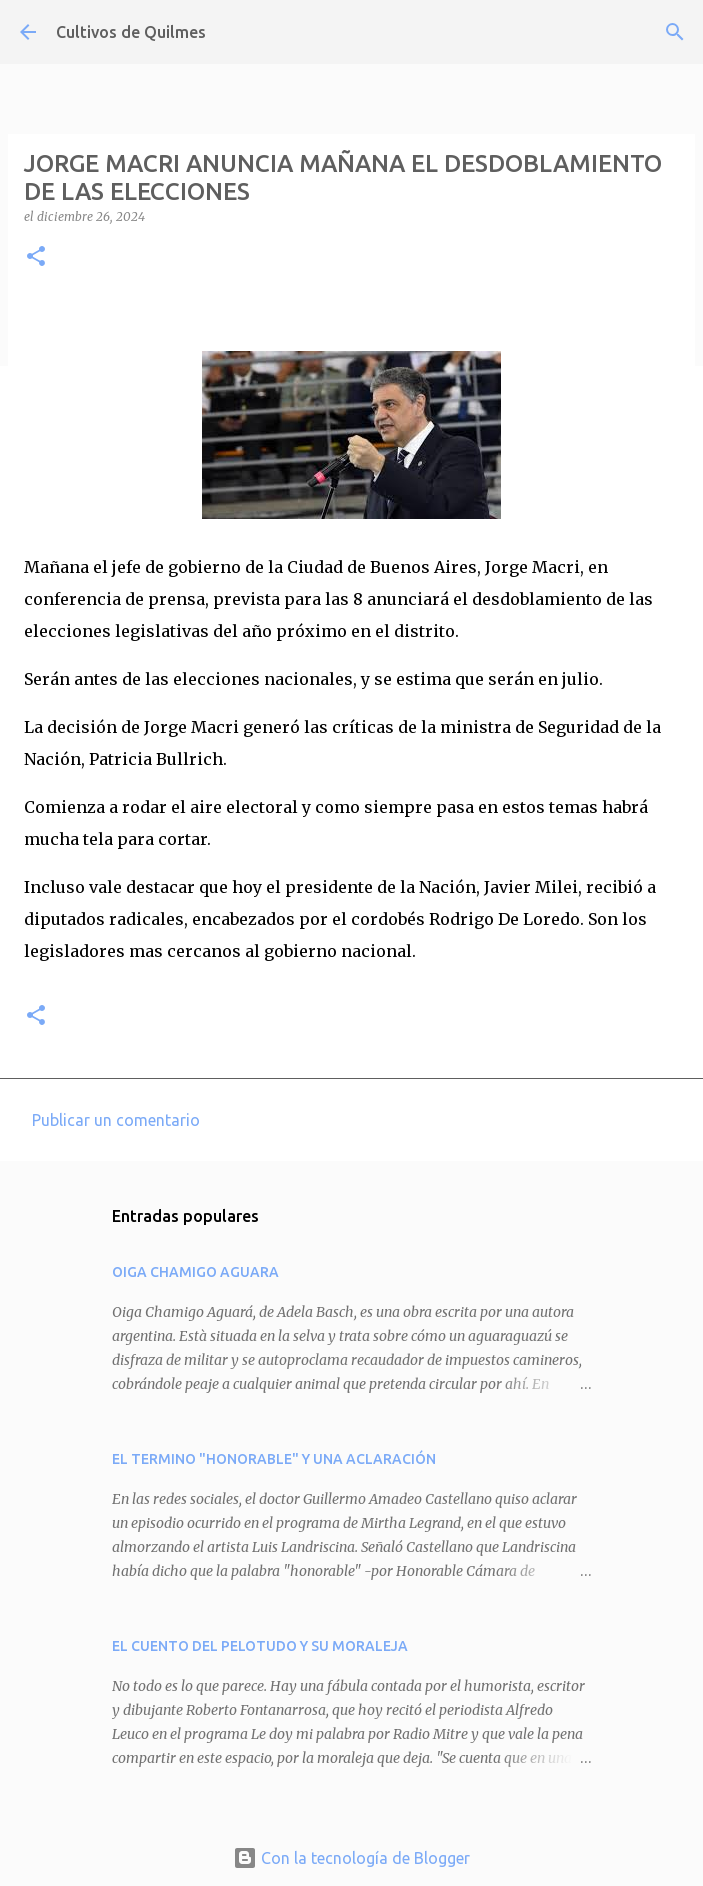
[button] (36, 257)
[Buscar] (675, 32)
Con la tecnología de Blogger (351, 1858)
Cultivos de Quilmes (131, 32)
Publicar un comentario (116, 1120)
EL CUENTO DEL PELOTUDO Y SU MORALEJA (260, 1646)
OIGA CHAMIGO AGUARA (195, 1272)
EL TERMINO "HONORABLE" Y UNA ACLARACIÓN (274, 1459)
